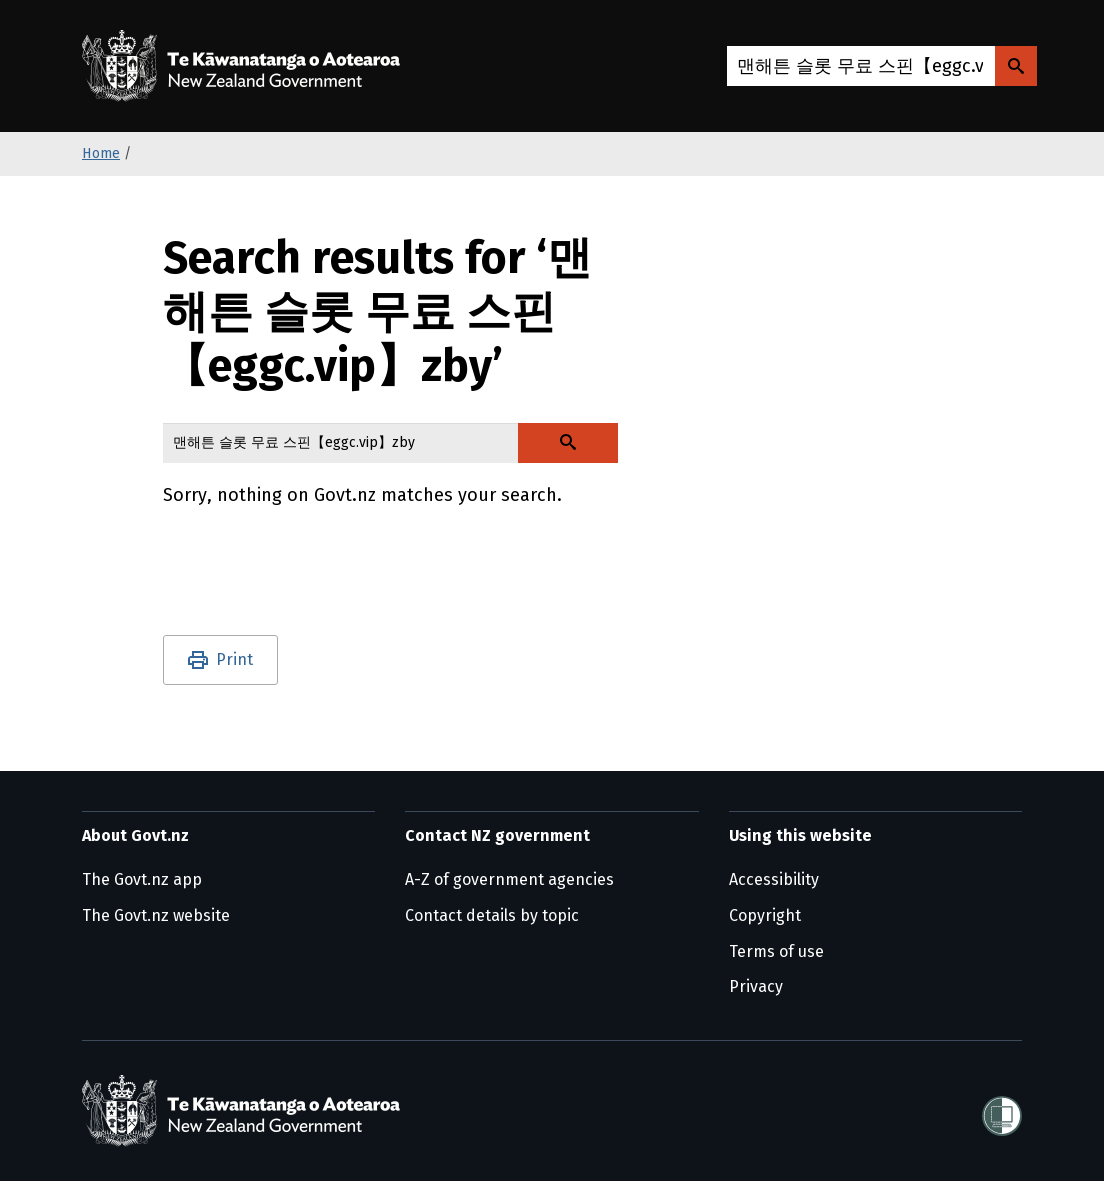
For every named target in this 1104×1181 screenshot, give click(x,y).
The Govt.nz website (156, 915)
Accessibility (774, 879)
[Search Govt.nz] (1016, 66)
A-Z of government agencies (509, 879)
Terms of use (776, 951)
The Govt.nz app (142, 879)
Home (101, 153)
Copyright (765, 915)
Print (234, 659)
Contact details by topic (492, 915)
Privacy (756, 986)
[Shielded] (1002, 1110)
